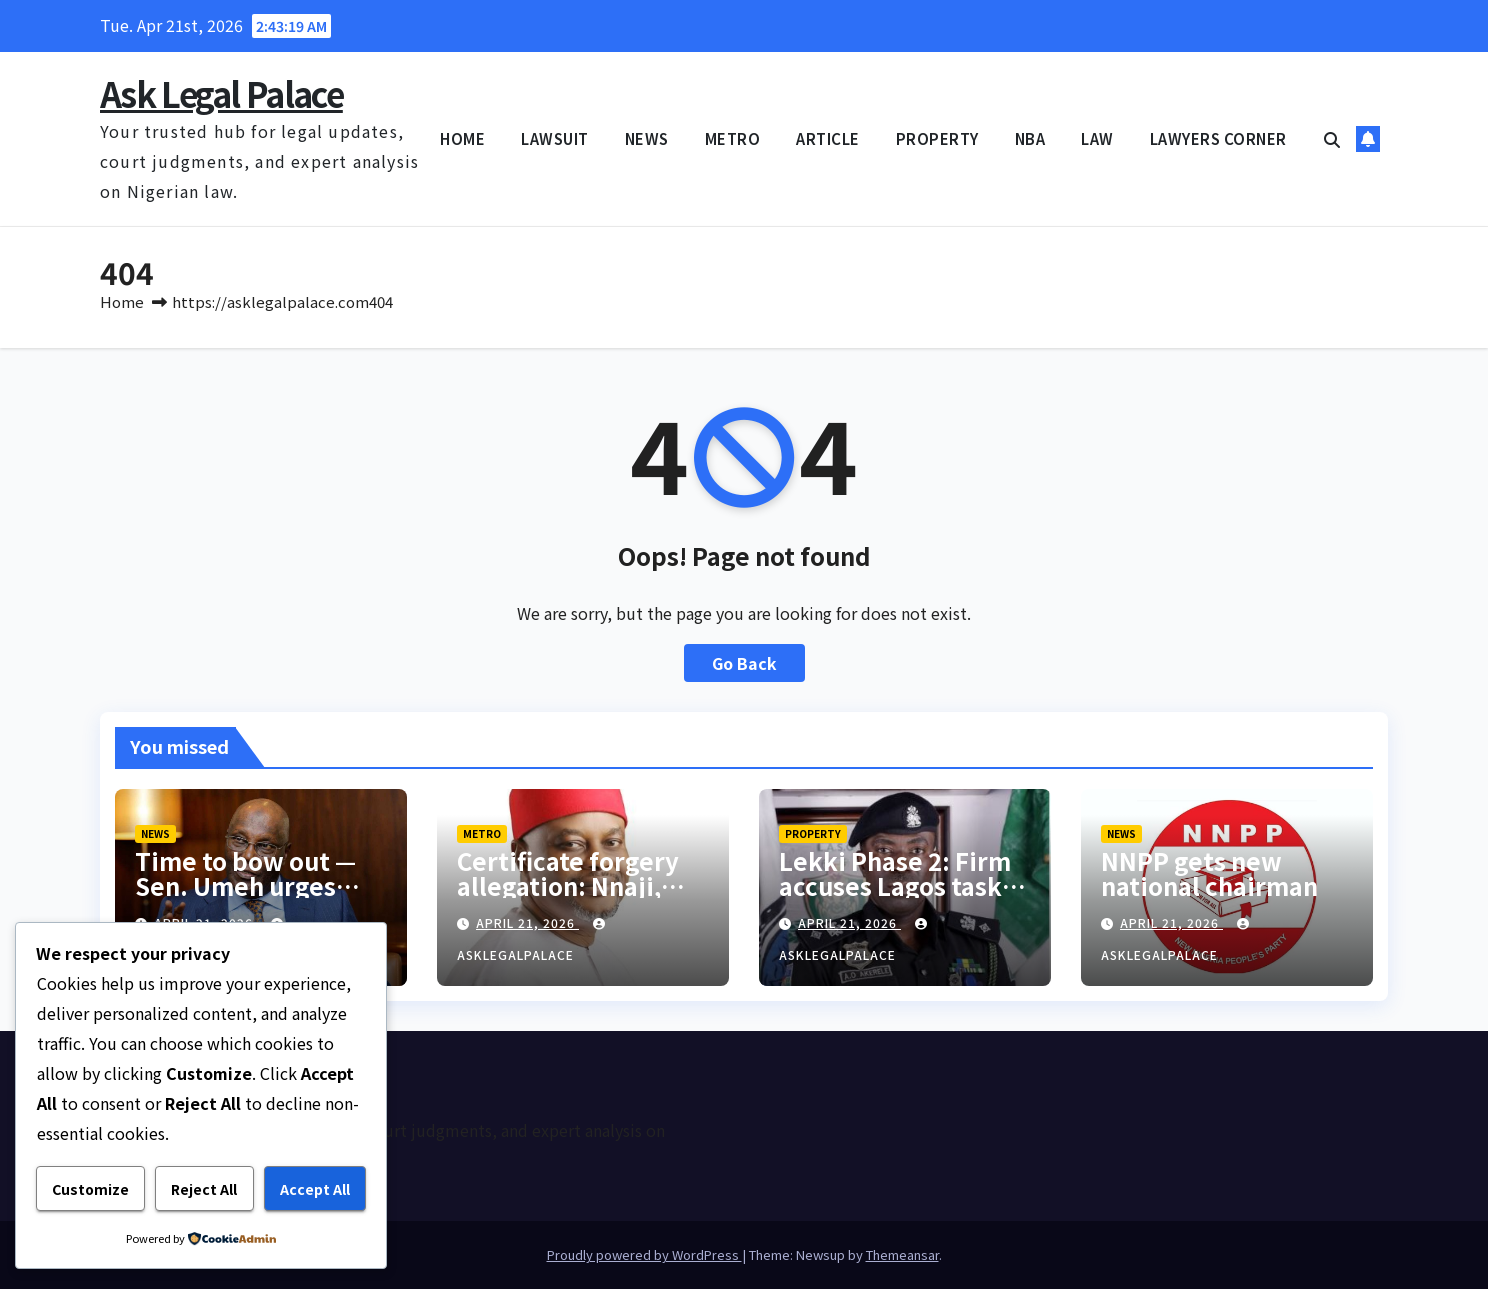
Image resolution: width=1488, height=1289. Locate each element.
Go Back (744, 663)
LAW (1097, 138)
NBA (1030, 138)
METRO (733, 138)
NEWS (647, 138)
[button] (1332, 139)
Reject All (204, 1189)
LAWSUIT (555, 138)
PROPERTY (937, 138)
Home (122, 301)
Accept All (315, 1189)
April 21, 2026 (527, 922)
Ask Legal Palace (221, 93)
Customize (90, 1189)
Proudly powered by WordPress (644, 1254)
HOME (462, 138)
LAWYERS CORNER (1218, 138)
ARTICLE (828, 138)
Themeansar (902, 1254)
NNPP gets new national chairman (1209, 873)
